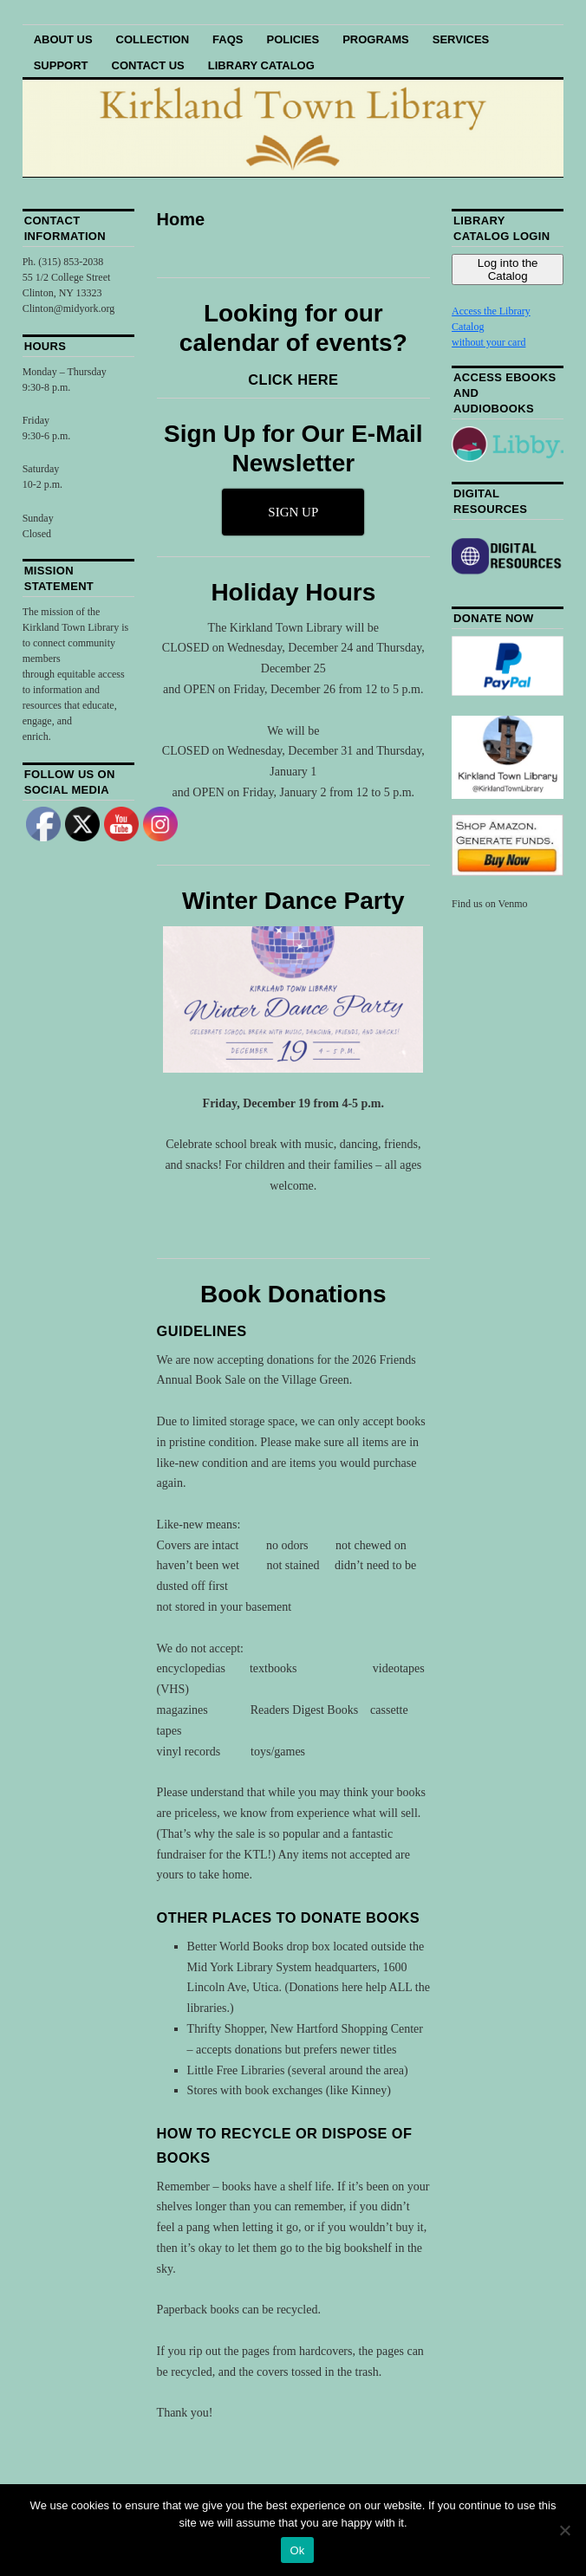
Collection (153, 39)
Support (61, 65)
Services (461, 39)
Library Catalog (261, 65)
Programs (375, 39)
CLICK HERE (293, 379)
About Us (63, 39)
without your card (488, 342)
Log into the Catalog (508, 269)
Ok (297, 2550)
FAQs (227, 39)
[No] (564, 2530)
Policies (292, 39)
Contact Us (148, 65)
